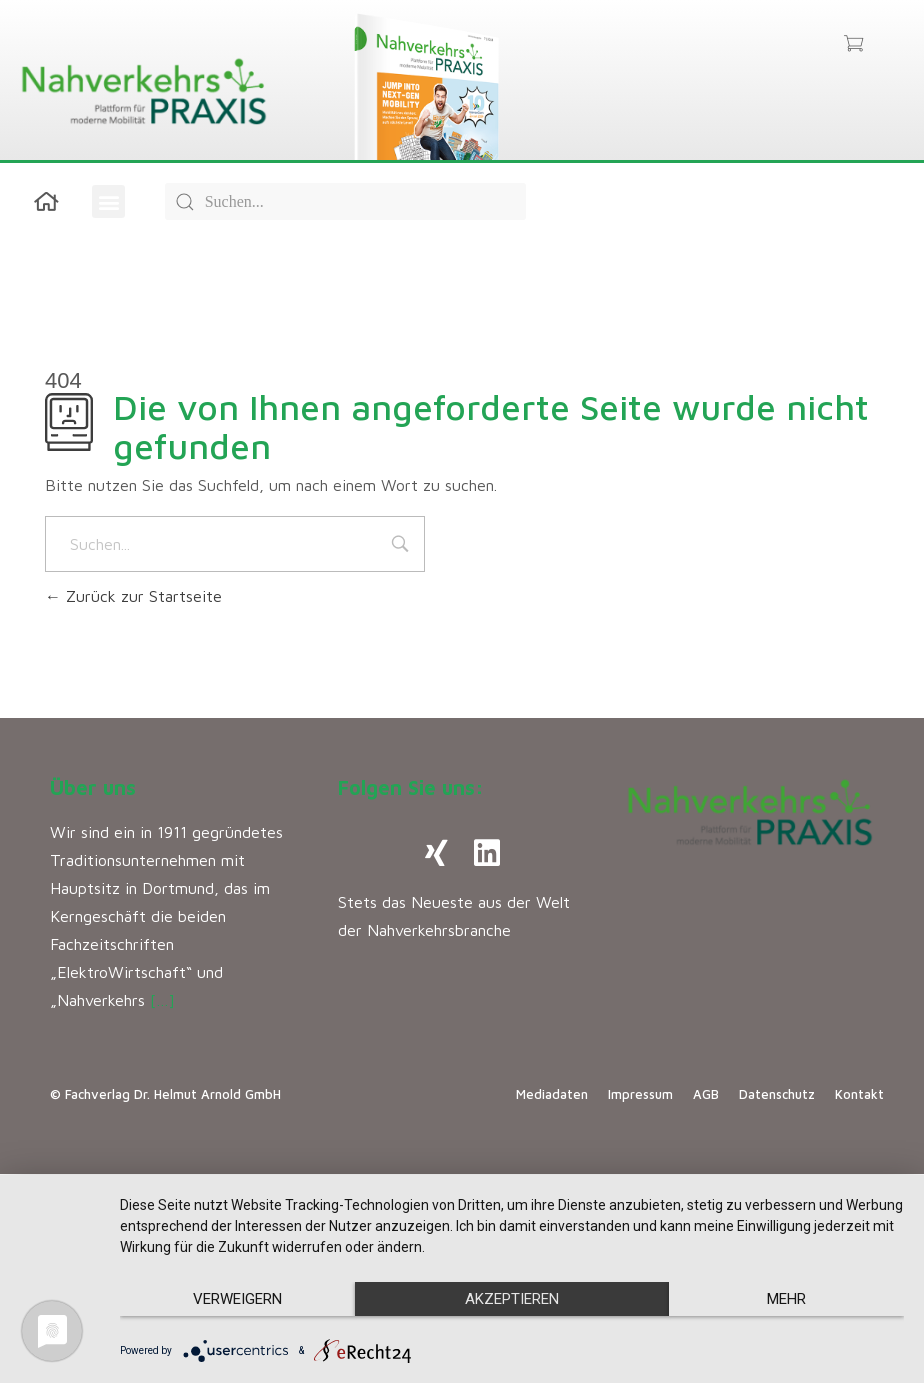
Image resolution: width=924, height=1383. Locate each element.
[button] (108, 201)
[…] (162, 1000)
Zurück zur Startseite (133, 596)
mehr (786, 1299)
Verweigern (237, 1299)
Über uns (93, 787)
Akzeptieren (512, 1299)
